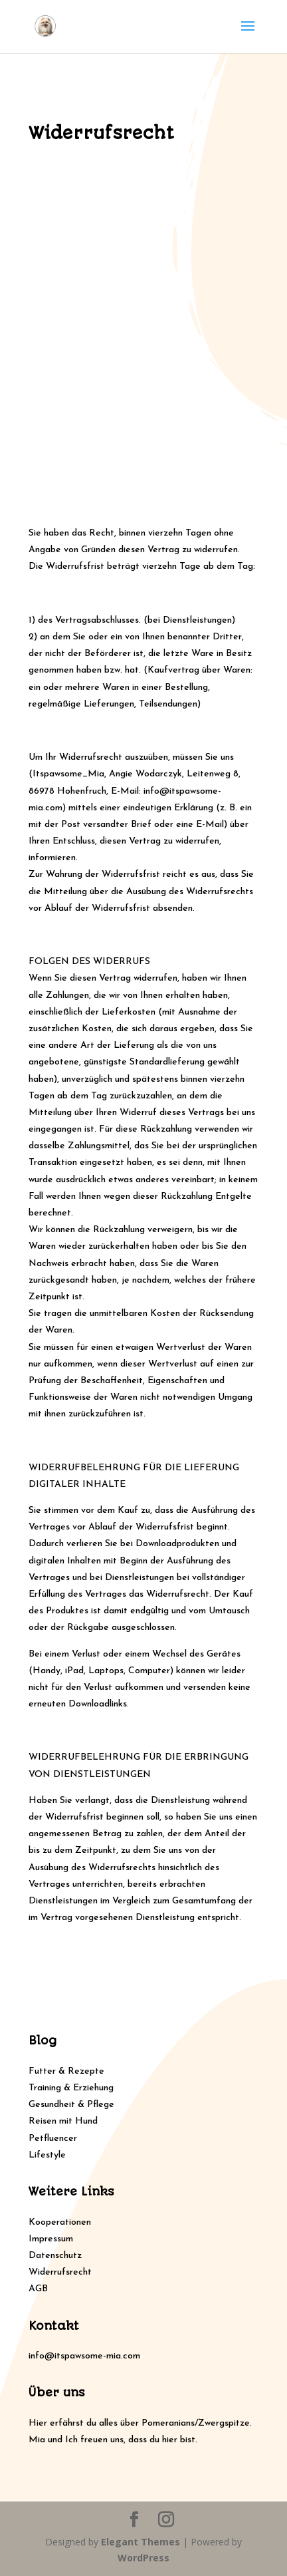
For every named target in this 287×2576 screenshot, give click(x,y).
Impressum (51, 2239)
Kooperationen (60, 2222)
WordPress (143, 2557)
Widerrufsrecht (60, 2272)
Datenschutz (55, 2256)
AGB (38, 2289)
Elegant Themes (140, 2541)
